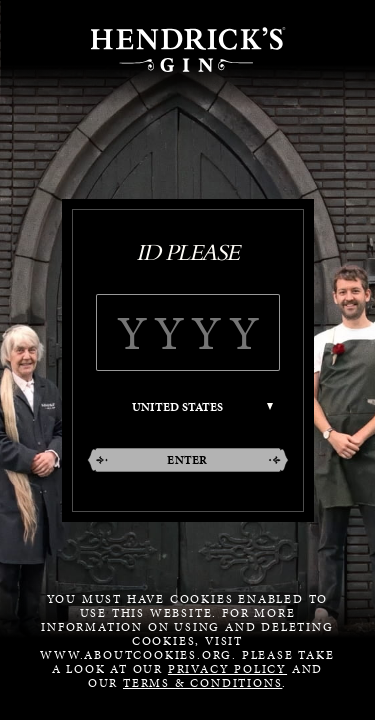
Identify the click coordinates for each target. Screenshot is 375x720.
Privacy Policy (227, 669)
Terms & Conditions (202, 683)
